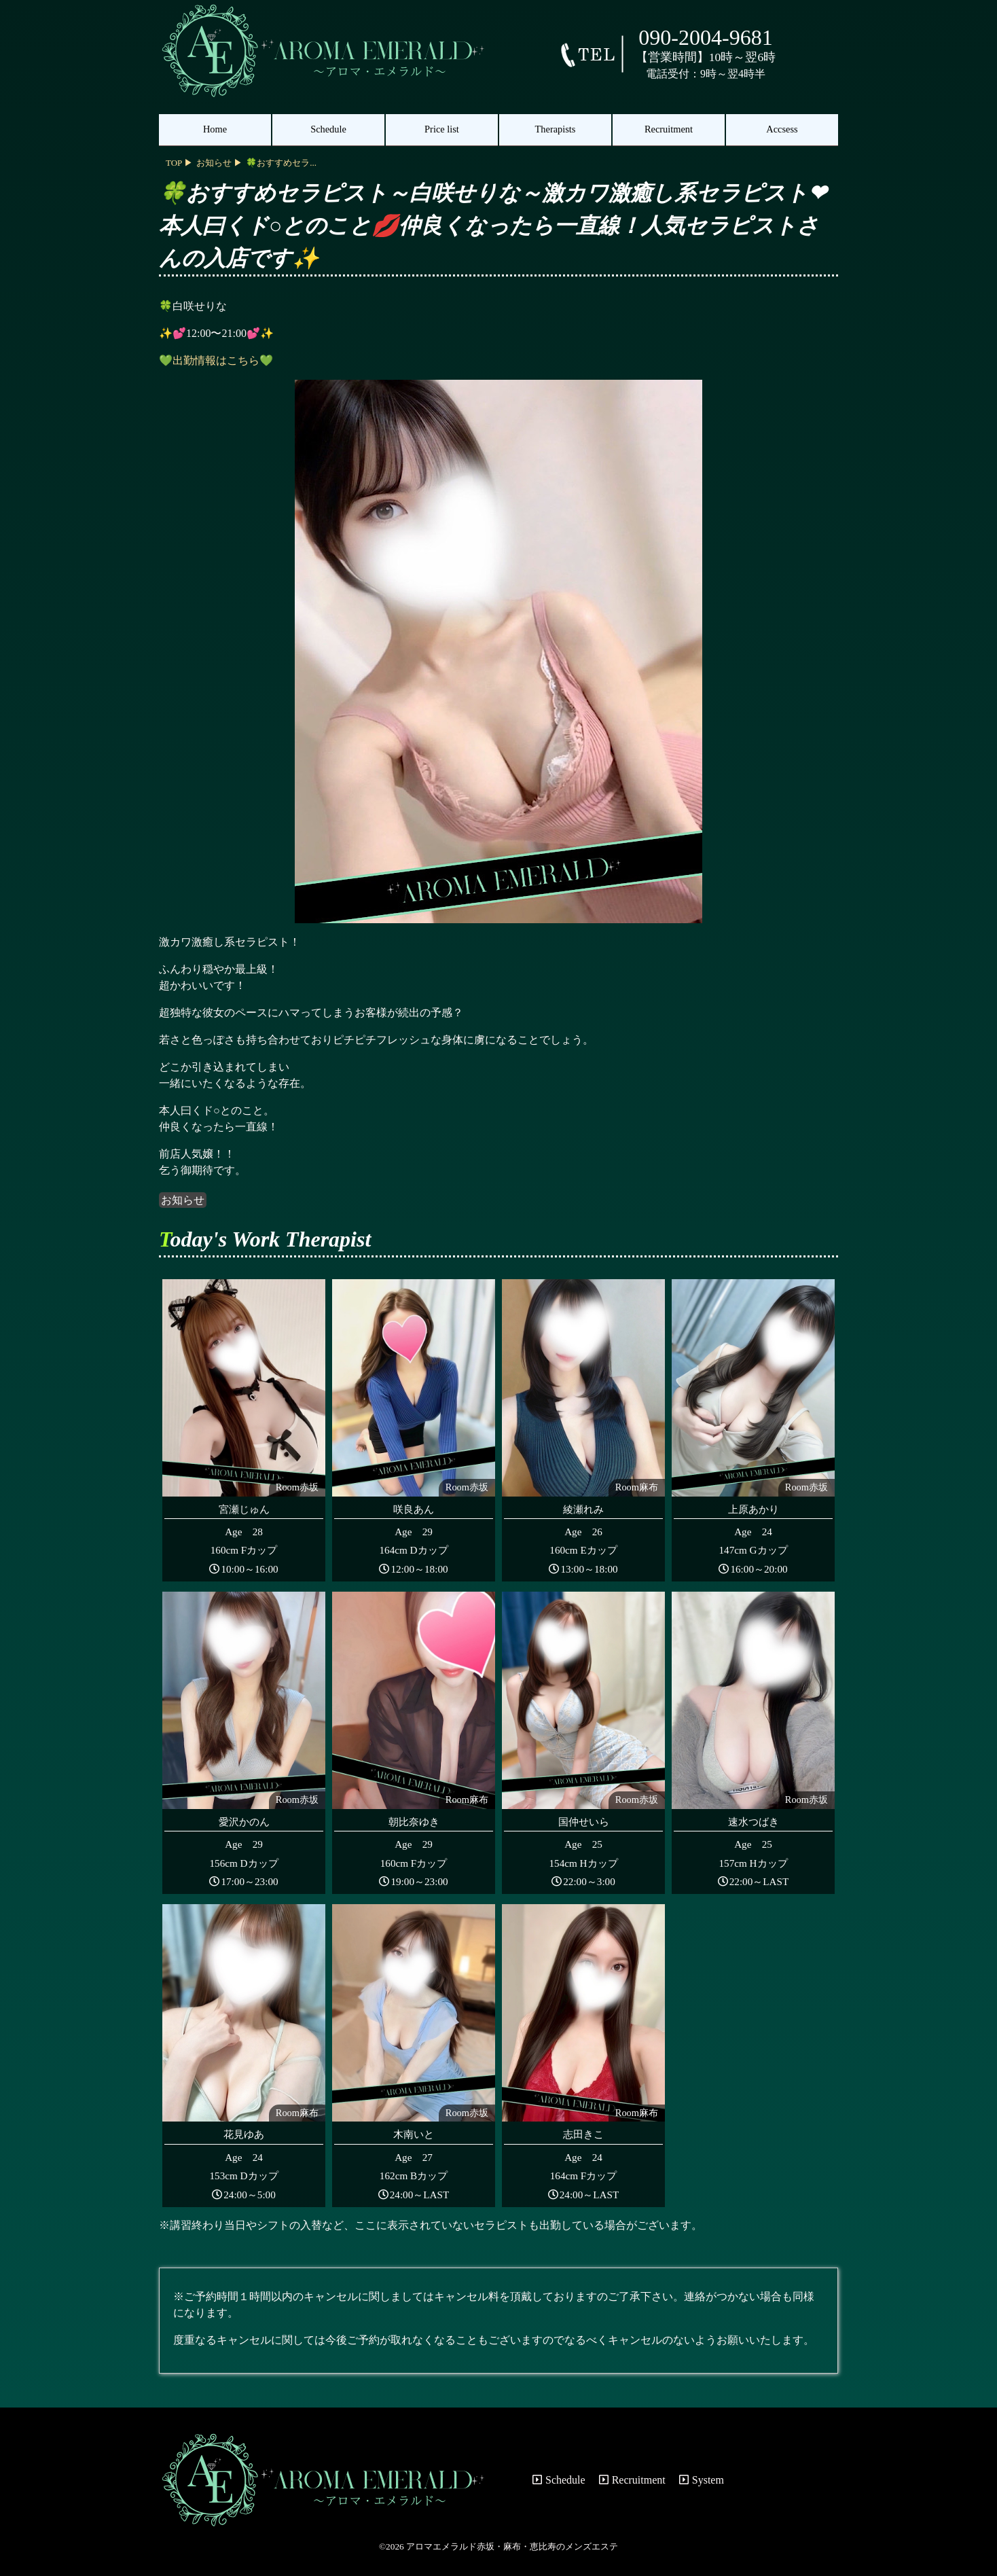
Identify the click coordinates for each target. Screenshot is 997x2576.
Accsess (781, 129)
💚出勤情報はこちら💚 (216, 360)
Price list (441, 129)
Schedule (328, 129)
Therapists (555, 129)
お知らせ (182, 1200)
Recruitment (669, 129)
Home (215, 129)
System (701, 2480)
